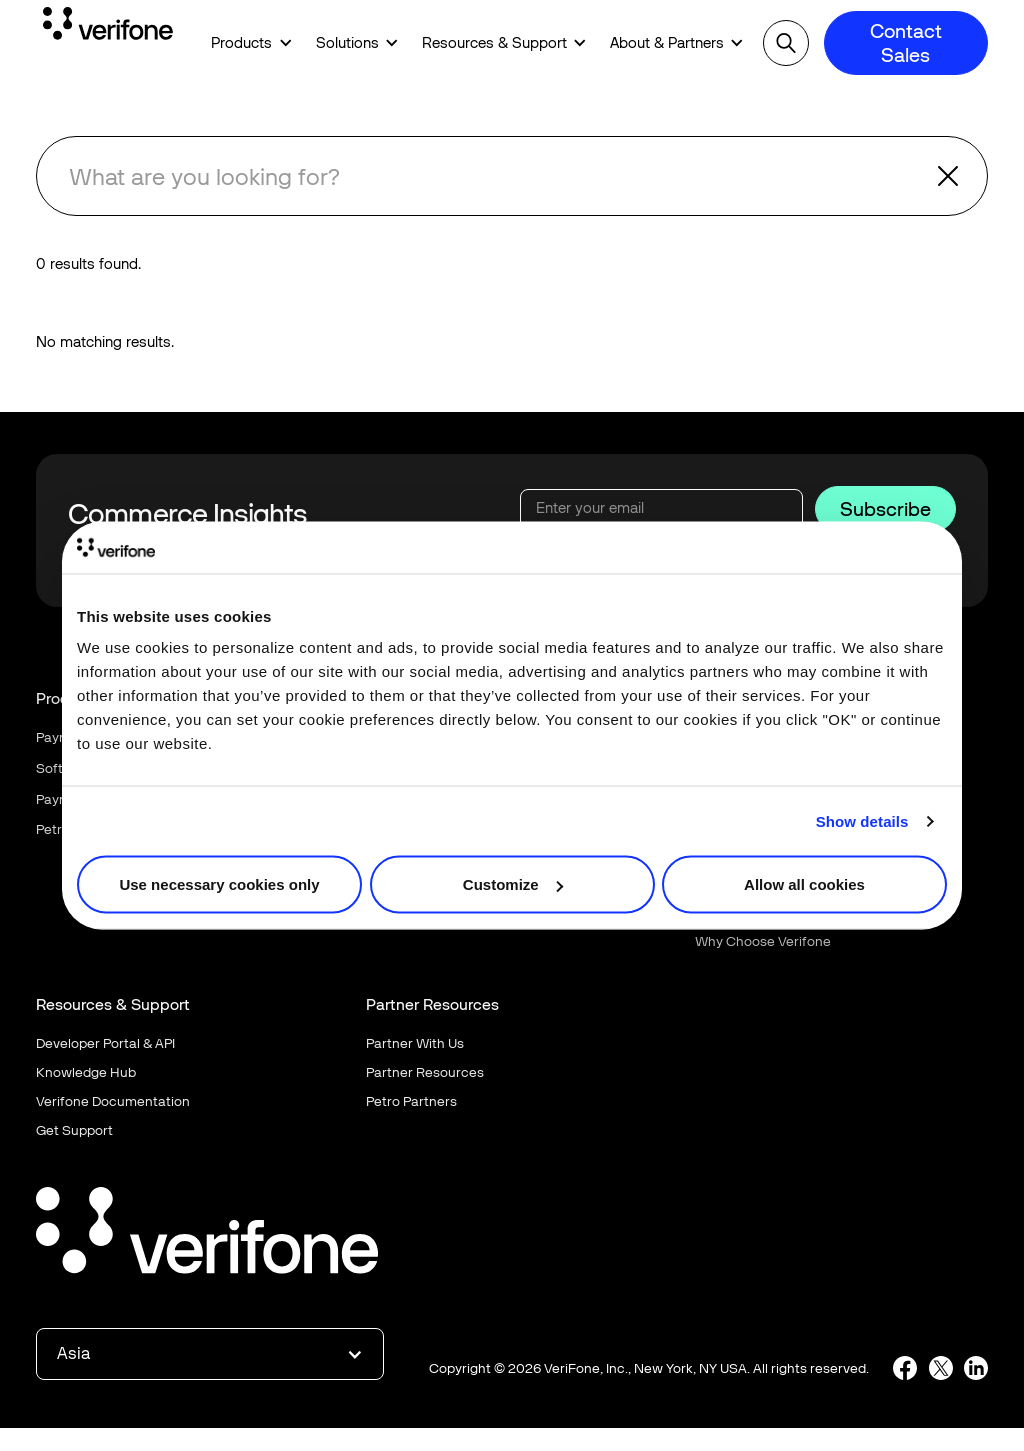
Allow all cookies (804, 884)
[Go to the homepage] (207, 1233)
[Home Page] (108, 27)
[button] (245, 43)
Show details (862, 820)
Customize (513, 884)
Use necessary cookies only (219, 884)
